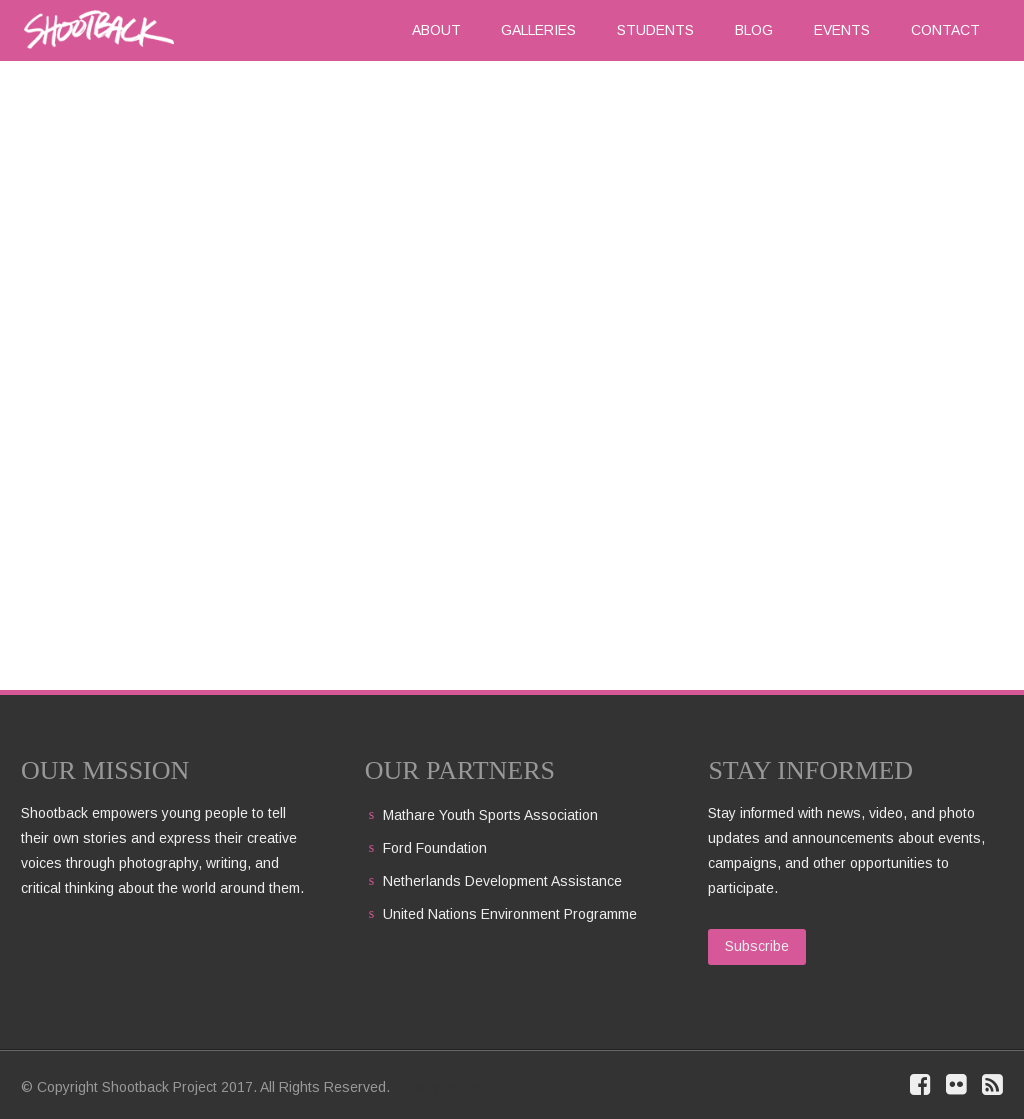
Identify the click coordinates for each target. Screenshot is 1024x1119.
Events (842, 30)
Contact (945, 30)
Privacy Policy (437, 1087)
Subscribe (757, 946)
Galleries (538, 30)
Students (655, 30)
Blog (754, 30)
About (436, 30)
